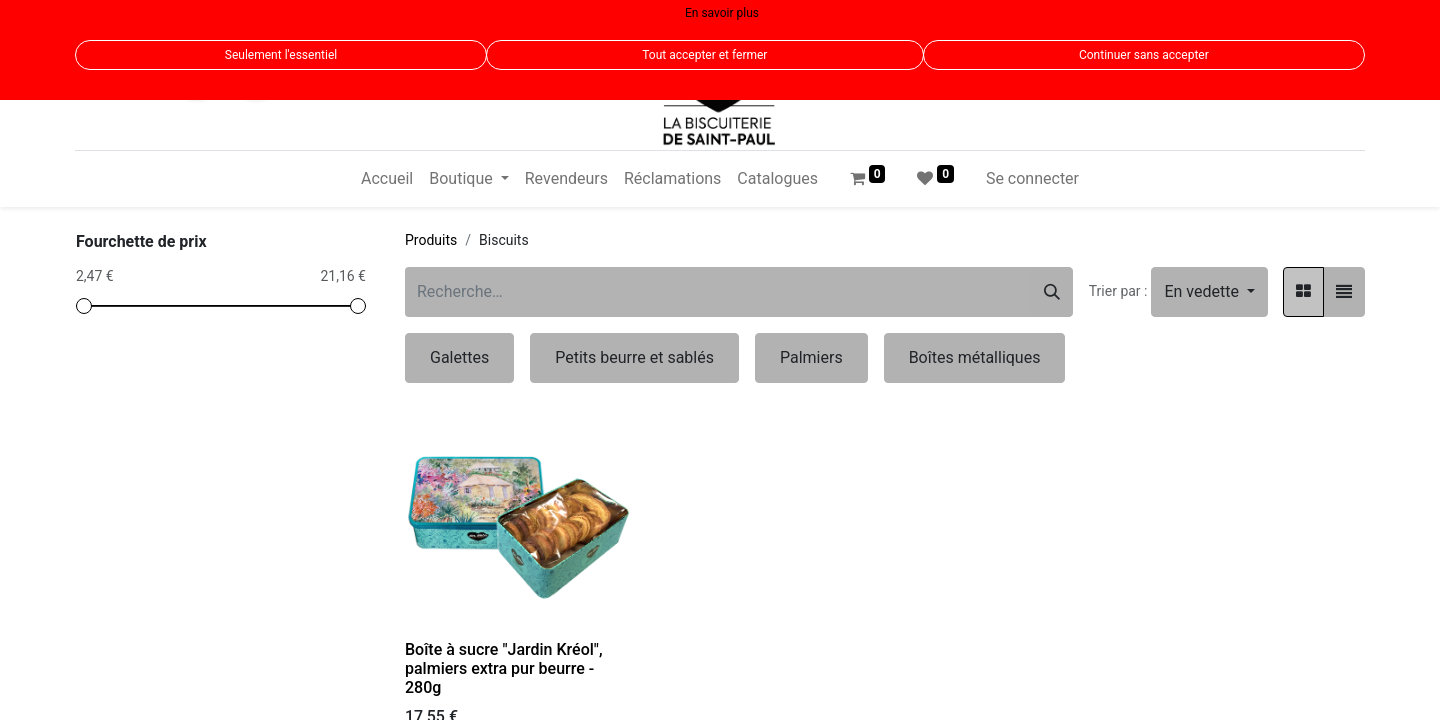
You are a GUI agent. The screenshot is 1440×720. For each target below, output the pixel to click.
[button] (1209, 292)
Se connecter (1032, 178)
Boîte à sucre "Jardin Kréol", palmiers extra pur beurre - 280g (504, 668)
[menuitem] (387, 179)
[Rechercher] (1052, 292)
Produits (431, 240)
